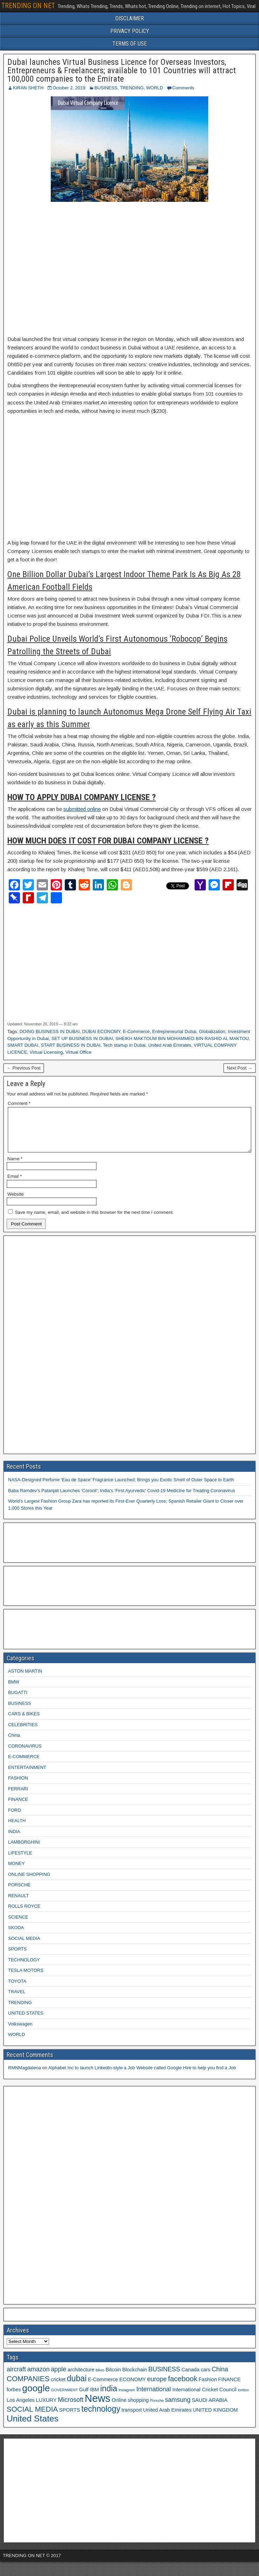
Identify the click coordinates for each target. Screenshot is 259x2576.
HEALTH (17, 1829)
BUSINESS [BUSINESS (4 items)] (164, 2377)
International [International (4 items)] (153, 2397)
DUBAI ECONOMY (101, 1031)
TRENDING (132, 87)
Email (14, 1184)
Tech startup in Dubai (124, 1045)
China (14, 1743)
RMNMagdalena (24, 2076)
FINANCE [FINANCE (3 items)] (229, 2388)
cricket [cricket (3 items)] (58, 2388)
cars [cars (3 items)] (205, 2378)
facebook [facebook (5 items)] (182, 2387)
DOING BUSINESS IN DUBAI (50, 1031)
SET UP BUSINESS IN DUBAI (82, 1038)
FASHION (18, 1786)
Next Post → (239, 1068)
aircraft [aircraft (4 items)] (16, 2377)
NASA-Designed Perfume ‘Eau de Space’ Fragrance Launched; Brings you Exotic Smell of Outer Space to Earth (121, 1488)
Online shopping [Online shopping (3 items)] (130, 2408)
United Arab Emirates (169, 1045)
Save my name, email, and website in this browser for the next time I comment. (94, 1220)
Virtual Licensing (46, 1052)
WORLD (154, 87)
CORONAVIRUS (25, 1754)
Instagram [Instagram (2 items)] (126, 2398)
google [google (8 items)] (36, 2396)
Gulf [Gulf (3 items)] (84, 2398)
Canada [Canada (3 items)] (191, 2378)
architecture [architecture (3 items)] (81, 2378)
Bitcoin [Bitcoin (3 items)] (113, 2378)
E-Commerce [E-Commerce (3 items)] (103, 2388)
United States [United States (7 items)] (32, 2427)
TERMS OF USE (129, 43)
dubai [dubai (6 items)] (76, 2386)
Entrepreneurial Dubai (174, 1031)
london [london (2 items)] (243, 2398)
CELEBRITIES (23, 1733)
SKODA (16, 1936)
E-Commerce (136, 1031)
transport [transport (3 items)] (131, 2418)
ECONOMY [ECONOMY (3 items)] (132, 2388)
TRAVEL (17, 2000)
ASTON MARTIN (25, 1679)
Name (14, 1167)
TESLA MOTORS (25, 1978)
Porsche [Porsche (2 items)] (156, 2409)
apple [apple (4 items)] (58, 2377)
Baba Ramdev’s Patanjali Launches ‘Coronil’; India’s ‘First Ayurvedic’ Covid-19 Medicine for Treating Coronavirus (121, 1499)
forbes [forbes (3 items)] (14, 2398)
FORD (14, 1818)
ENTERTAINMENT (27, 1775)
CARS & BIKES (24, 1722)
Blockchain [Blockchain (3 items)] (134, 2378)
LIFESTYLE (20, 1861)
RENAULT (18, 1904)
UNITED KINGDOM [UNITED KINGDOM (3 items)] (215, 2418)
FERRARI (18, 1797)
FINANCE (18, 1807)
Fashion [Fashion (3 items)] (207, 2388)
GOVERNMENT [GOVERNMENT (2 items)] (64, 2398)
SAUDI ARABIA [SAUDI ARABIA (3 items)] (209, 2408)
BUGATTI (17, 1700)
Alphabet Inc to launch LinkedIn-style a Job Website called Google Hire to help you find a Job (142, 2076)
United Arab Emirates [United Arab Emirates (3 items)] (167, 2418)
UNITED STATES (25, 2021)
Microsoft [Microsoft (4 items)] (70, 2408)
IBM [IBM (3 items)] (94, 2398)
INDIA (14, 1840)
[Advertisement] (129, 269)
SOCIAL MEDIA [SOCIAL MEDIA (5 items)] (32, 2417)
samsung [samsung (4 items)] (177, 2408)
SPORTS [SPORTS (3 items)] (69, 2418)
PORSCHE (19, 1893)
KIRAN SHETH (28, 87)
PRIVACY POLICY (129, 31)
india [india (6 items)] (108, 2396)
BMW (13, 1690)
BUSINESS (106, 87)
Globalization (212, 1031)
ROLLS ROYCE (24, 1914)
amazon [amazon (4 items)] (38, 2377)
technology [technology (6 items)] (100, 2417)
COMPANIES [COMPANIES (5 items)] (28, 2387)
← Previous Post (24, 1068)
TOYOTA (17, 1989)
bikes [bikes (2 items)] (100, 2378)
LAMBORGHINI (24, 1850)
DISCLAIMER (129, 18)
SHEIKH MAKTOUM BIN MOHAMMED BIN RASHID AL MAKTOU (182, 1038)
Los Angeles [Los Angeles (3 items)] (21, 2408)
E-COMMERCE (24, 1765)
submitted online (82, 809)
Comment (19, 1103)
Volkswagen (20, 2032)
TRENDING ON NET (28, 5)
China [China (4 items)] (220, 2377)
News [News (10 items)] (97, 2406)
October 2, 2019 (68, 87)
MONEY (16, 1871)
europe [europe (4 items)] (157, 2387)
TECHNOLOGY (24, 1968)
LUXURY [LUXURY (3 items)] (46, 2408)
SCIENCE (18, 1925)
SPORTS (17, 1957)
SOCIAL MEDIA (24, 1946)
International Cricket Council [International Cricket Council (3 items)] (204, 2398)
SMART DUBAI (22, 1045)
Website (15, 1202)
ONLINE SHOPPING (29, 1882)
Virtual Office (78, 1052)
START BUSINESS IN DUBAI (71, 1045)
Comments (183, 87)
